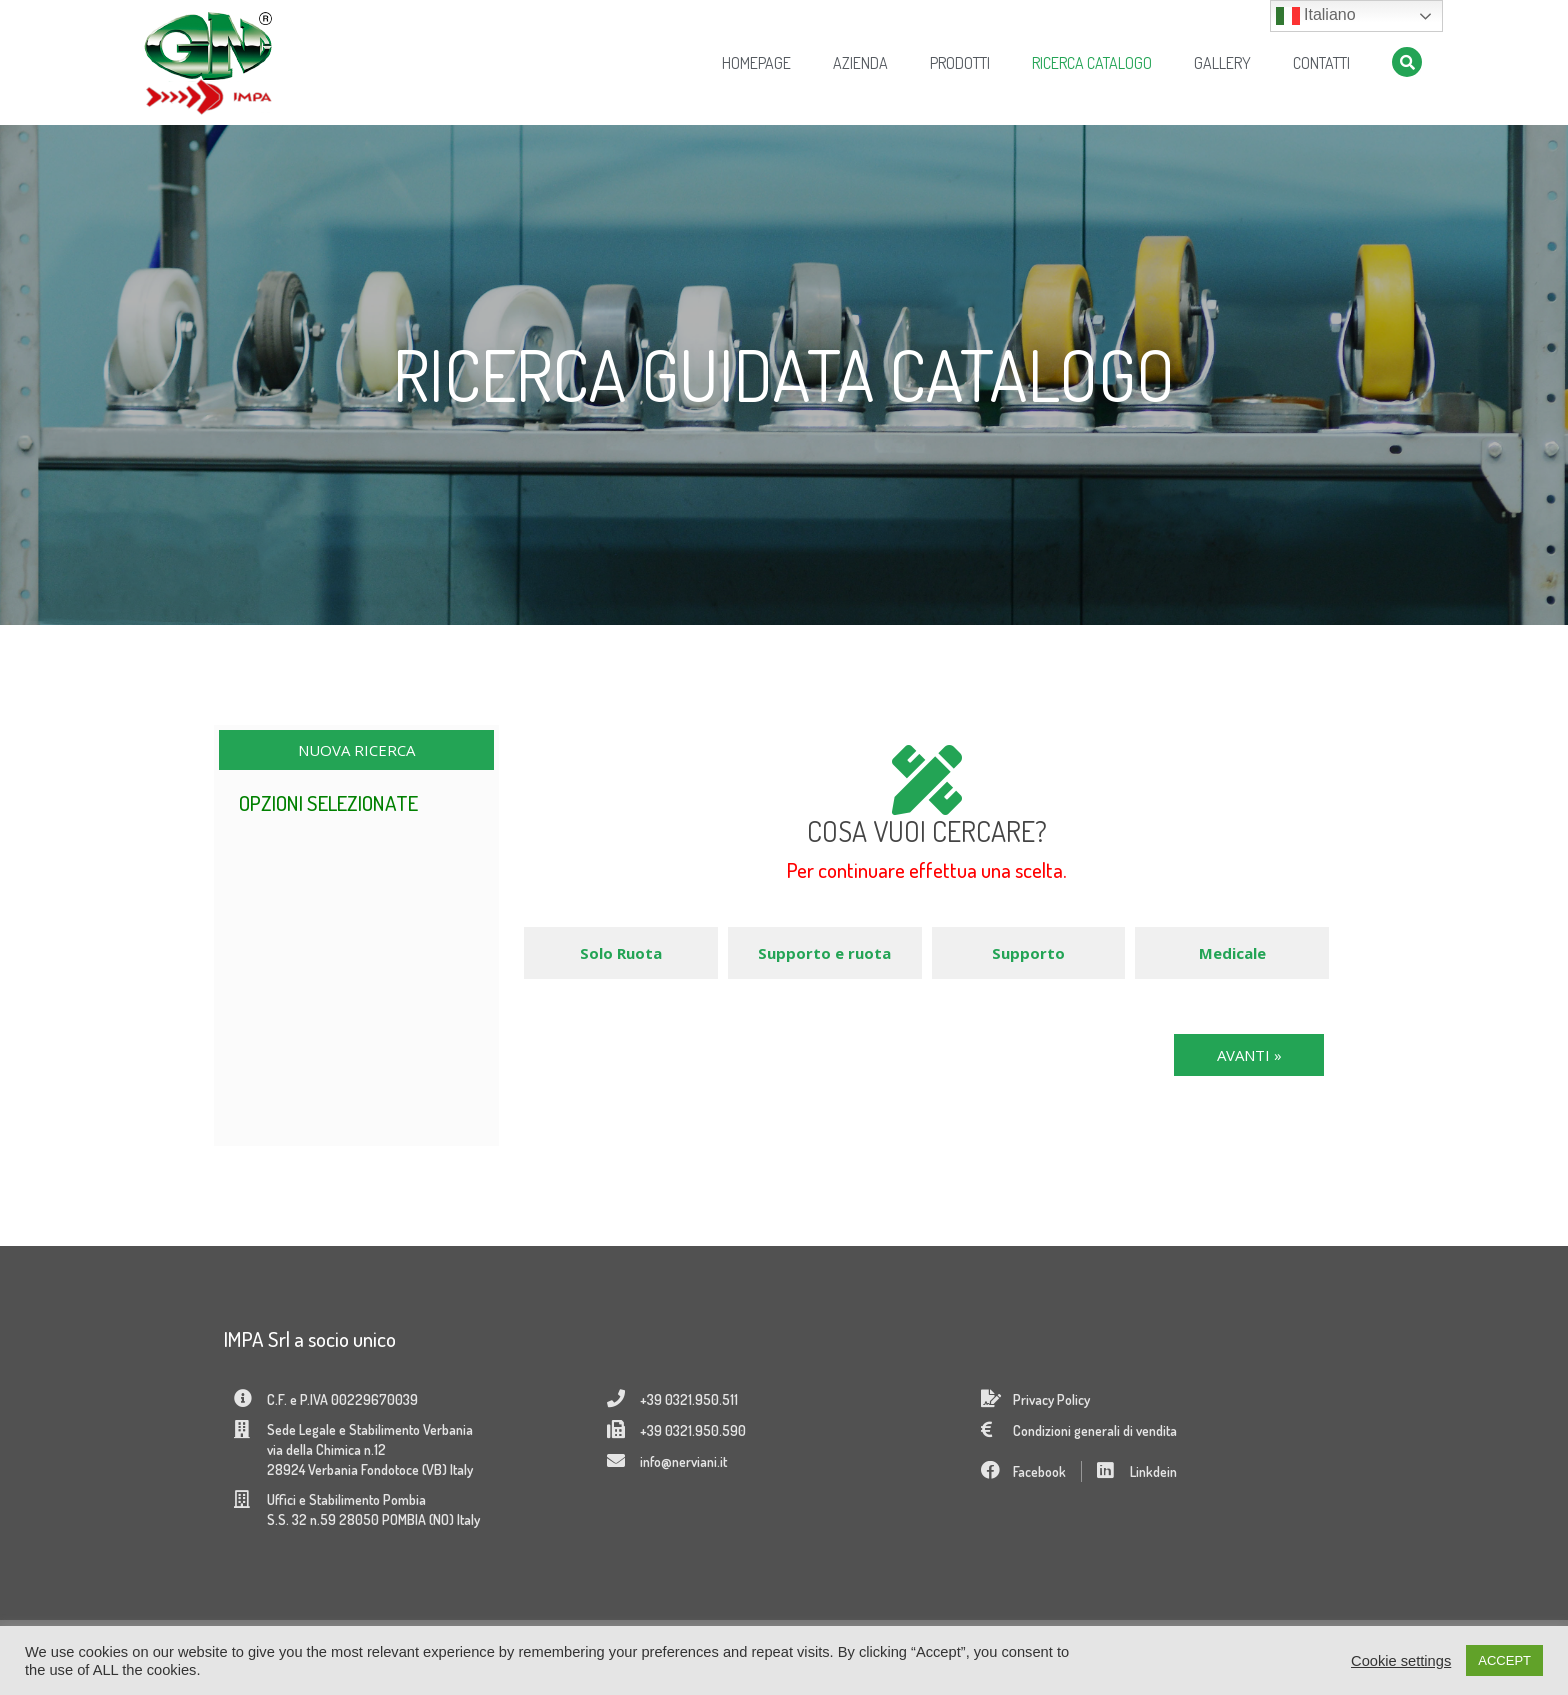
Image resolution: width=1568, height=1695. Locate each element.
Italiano (1316, 16)
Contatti (1321, 63)
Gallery (1222, 63)
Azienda (860, 63)
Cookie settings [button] (1401, 1661)
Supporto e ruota (824, 953)
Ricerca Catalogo (1092, 63)
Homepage (756, 63)
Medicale (1232, 953)
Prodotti (960, 63)
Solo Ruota (621, 953)
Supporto (1028, 953)
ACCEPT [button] (1504, 1660)
